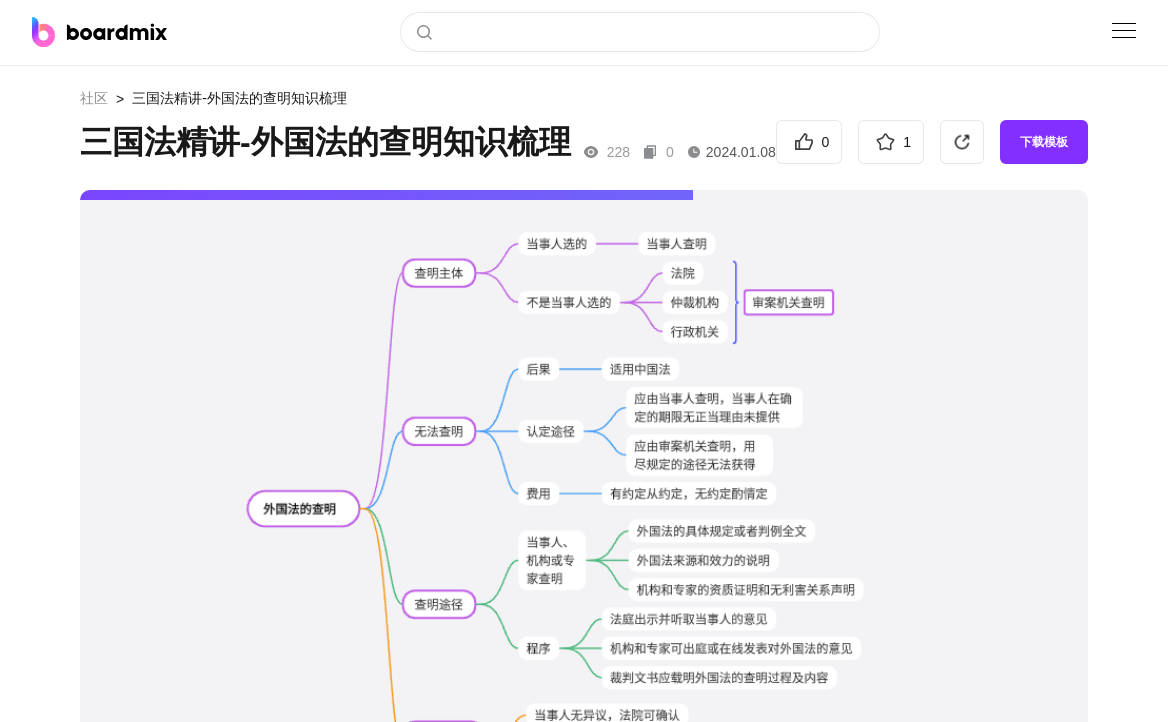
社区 (94, 98)
